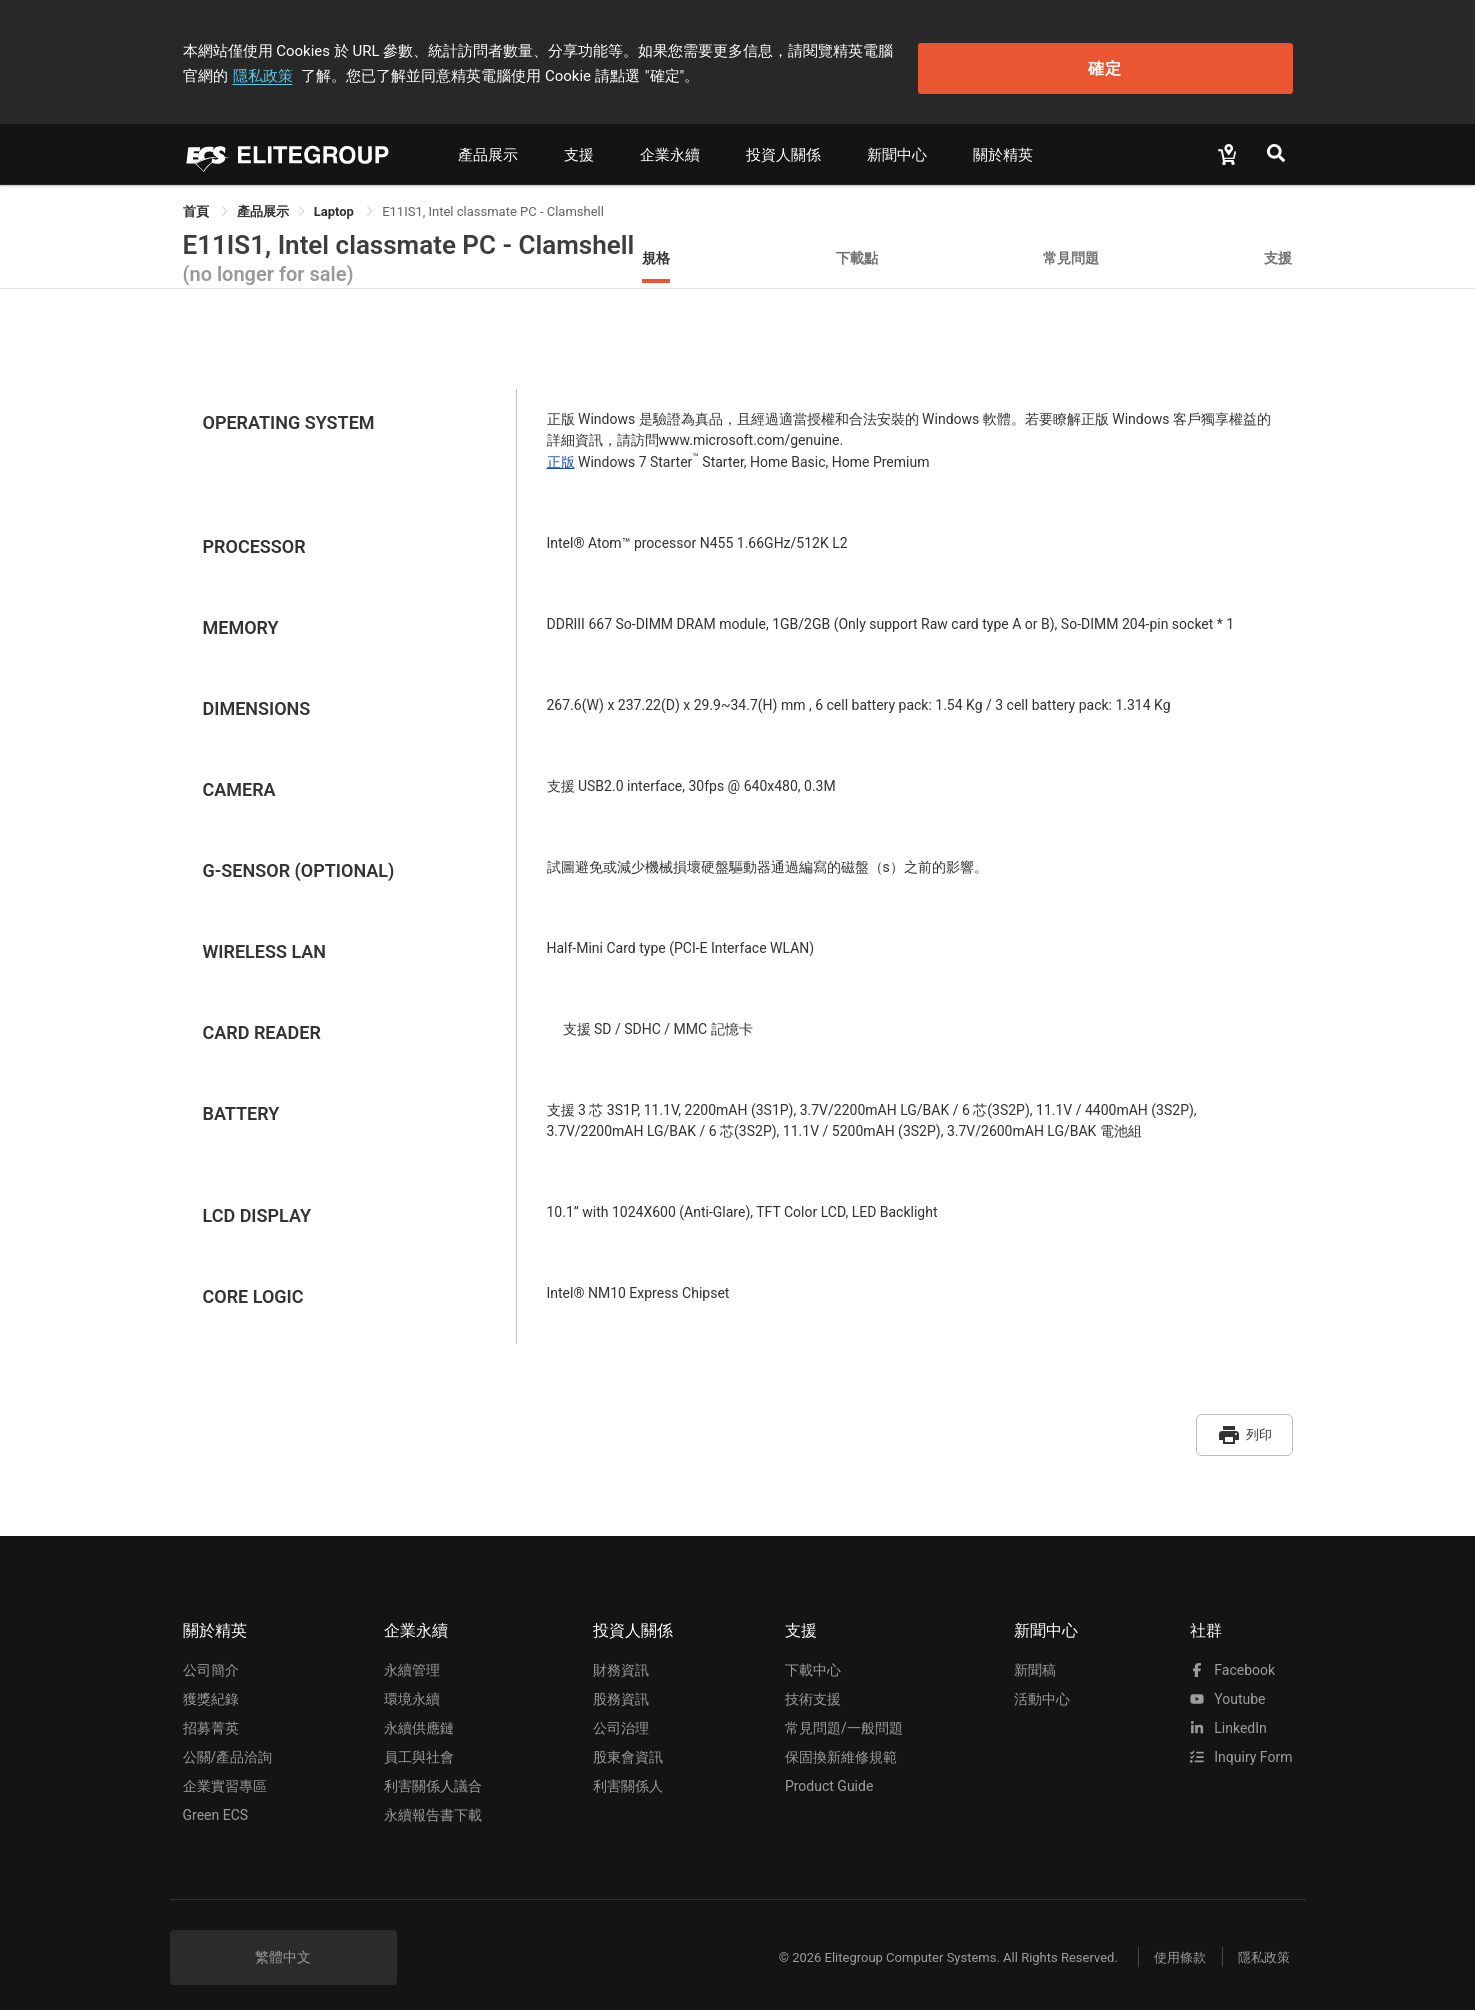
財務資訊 (621, 1655)
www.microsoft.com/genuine (749, 432)
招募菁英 (211, 1713)
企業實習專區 (225, 1771)
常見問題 (1071, 249)
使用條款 (1168, 1942)
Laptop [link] (335, 203)
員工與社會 (419, 1742)
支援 (579, 147)
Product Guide (829, 1771)
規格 (656, 249)
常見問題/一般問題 (844, 1713)
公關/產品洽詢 (228, 1742)
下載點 (857, 249)
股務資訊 (621, 1684)
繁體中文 (283, 1942)
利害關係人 (628, 1771)
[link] (263, 203)
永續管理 (412, 1655)
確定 (1191, 60)
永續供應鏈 (419, 1713)
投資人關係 (783, 147)
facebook (1232, 1655)
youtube (1228, 1684)
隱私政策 (973, 47)
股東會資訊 (628, 1742)
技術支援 (813, 1684)
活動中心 (1042, 1684)
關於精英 (1003, 147)
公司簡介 (211, 1655)
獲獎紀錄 (211, 1684)
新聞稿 (1035, 1655)
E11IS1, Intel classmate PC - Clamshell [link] (493, 203)
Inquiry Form (1241, 1742)
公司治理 (621, 1713)
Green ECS (216, 1800)
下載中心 (813, 1655)
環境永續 (412, 1684)
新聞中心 (897, 147)
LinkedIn (1228, 1713)
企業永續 (670, 147)
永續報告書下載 (433, 1800)
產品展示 (488, 147)
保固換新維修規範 (841, 1742)
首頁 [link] (197, 203)
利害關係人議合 (433, 1771)
